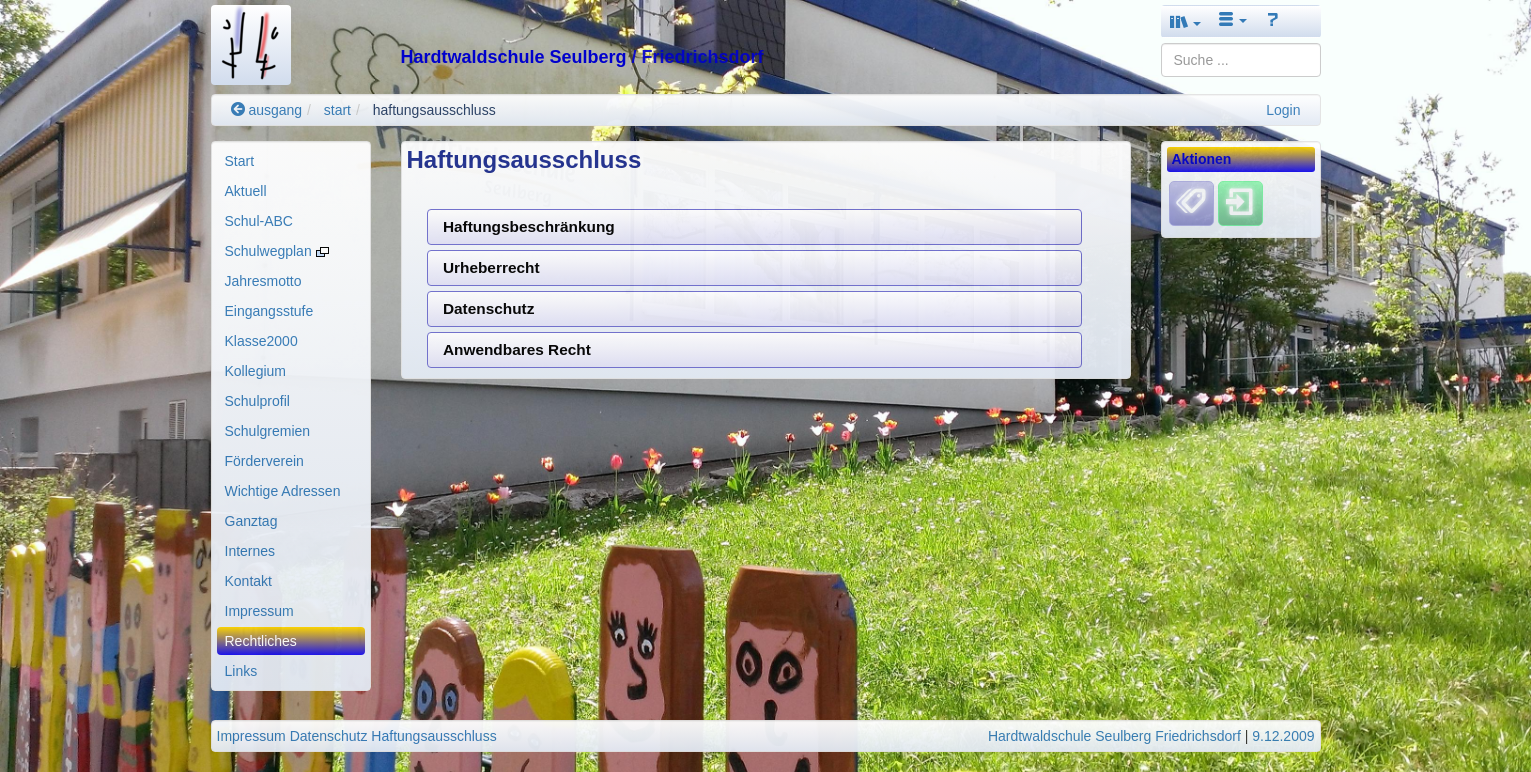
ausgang (267, 110)
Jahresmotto (263, 281)
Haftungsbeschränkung (529, 226)
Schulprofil (257, 401)
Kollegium (255, 371)
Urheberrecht (491, 267)
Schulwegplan (277, 251)
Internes (250, 551)
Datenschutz (489, 308)
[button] (1186, 21)
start (337, 110)
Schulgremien (268, 431)
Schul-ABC (259, 221)
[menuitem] (291, 161)
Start (240, 161)
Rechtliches (261, 641)
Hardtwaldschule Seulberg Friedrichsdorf (1114, 736)
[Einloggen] (1240, 203)
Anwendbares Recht (517, 349)
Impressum (259, 611)
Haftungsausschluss (433, 736)
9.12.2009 (1283, 736)
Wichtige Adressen (283, 491)
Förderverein (264, 461)
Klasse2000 (261, 341)
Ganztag (251, 521)
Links (241, 671)
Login (1283, 110)
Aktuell (246, 191)
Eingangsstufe (269, 311)
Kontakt (248, 581)
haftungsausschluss (434, 110)
